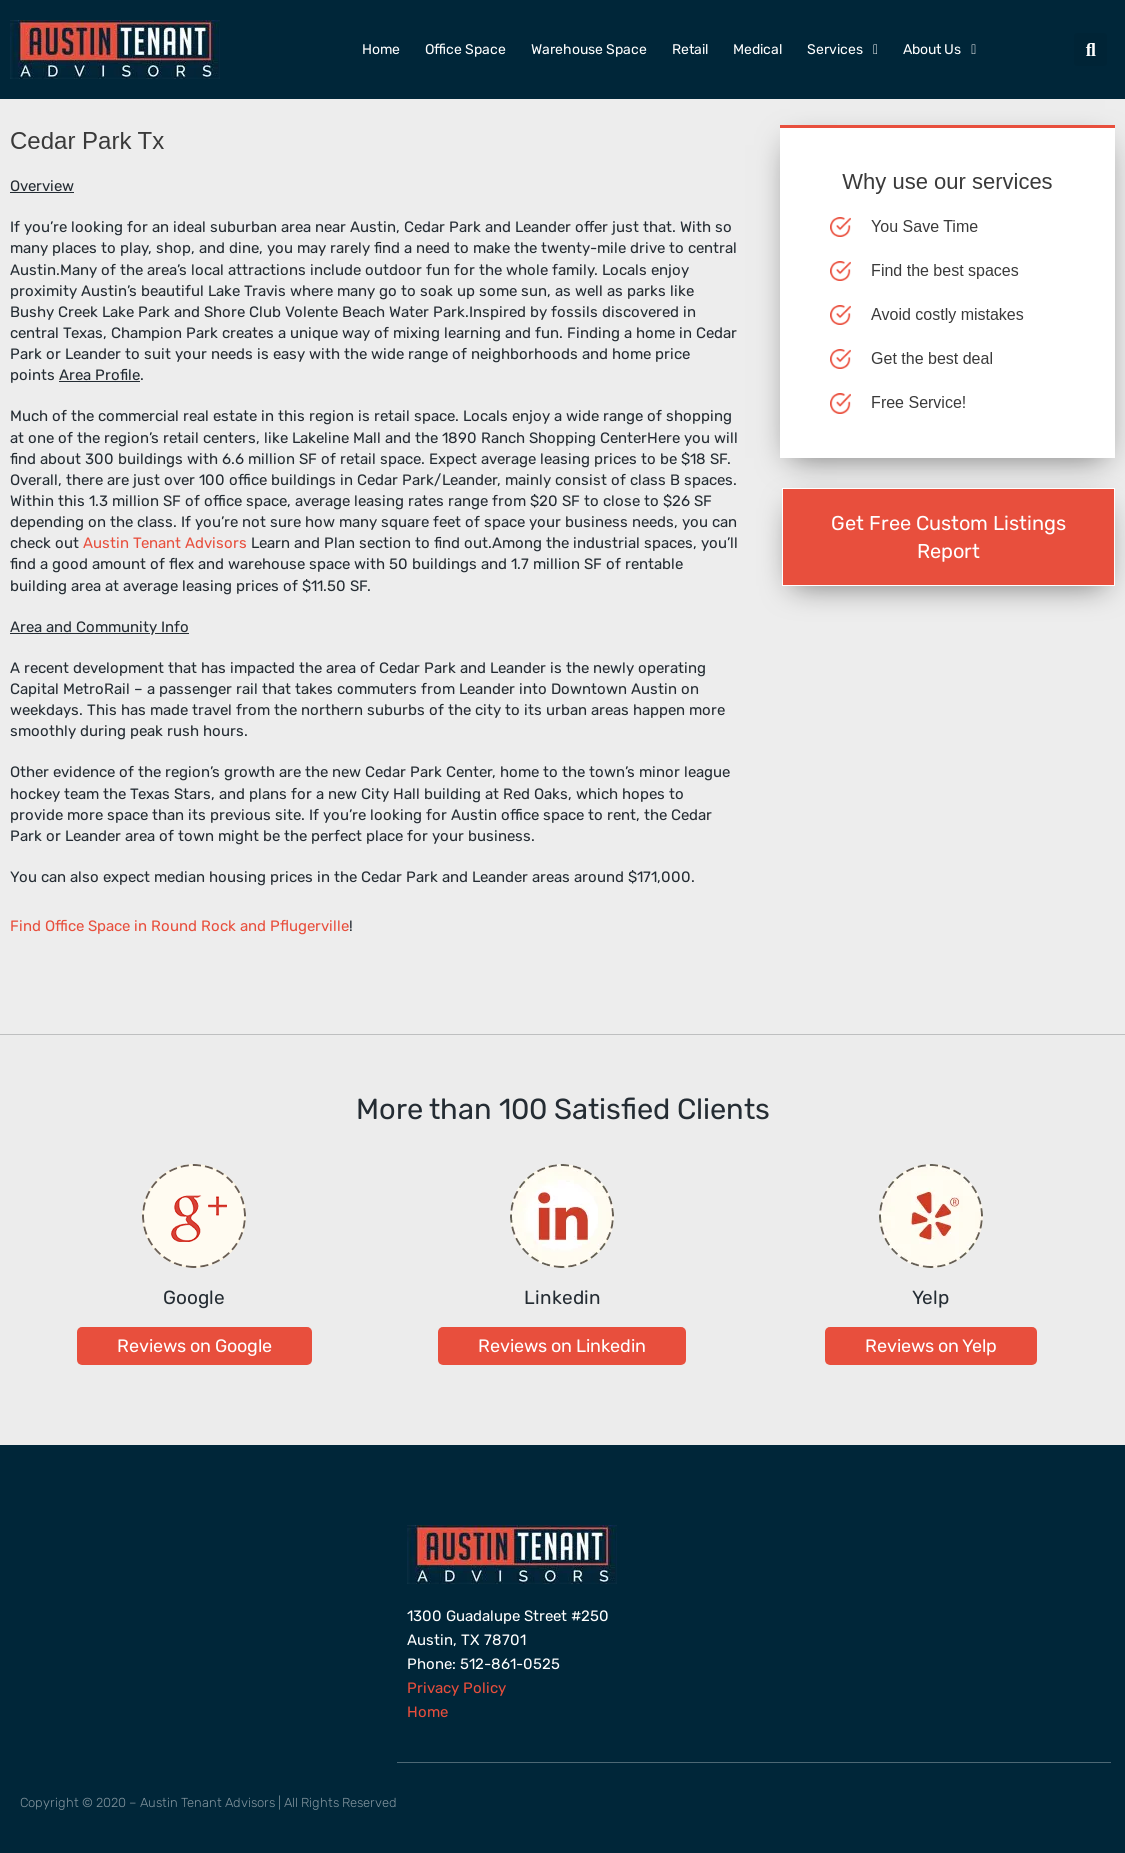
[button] (1090, 49)
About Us (939, 50)
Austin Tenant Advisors (165, 543)
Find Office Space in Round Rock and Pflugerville (179, 926)
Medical (757, 49)
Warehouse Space (589, 49)
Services (842, 50)
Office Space (465, 49)
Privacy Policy (456, 1688)
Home (381, 49)
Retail (690, 49)
